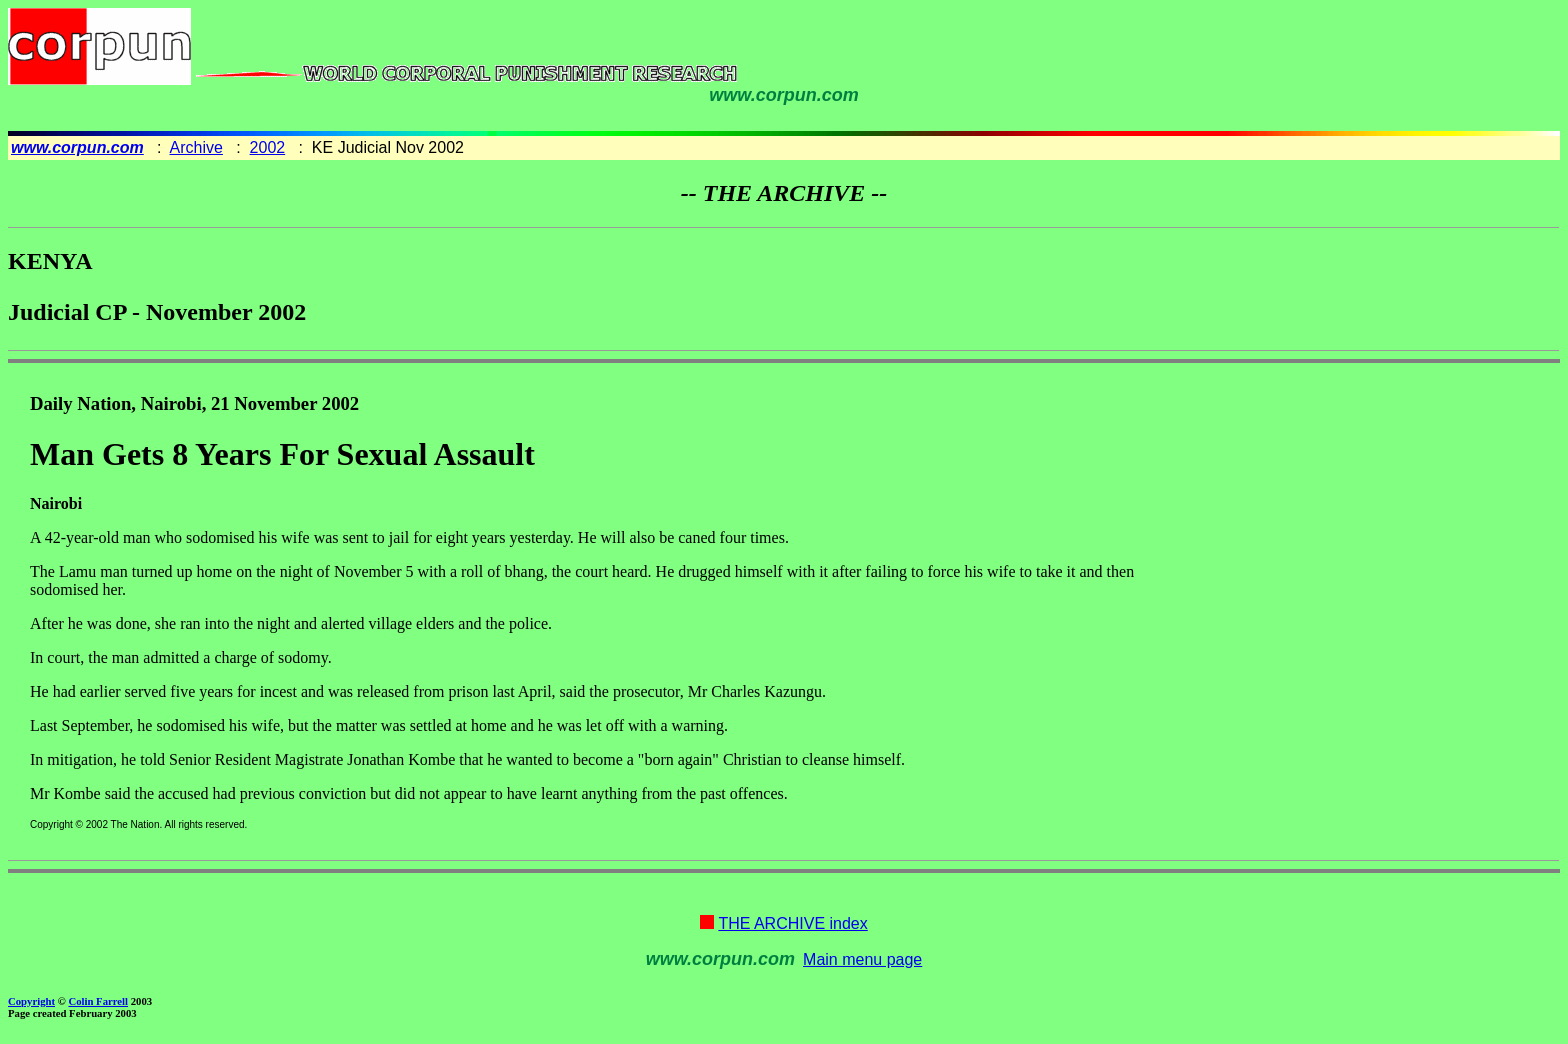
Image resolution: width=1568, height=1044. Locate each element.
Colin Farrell (98, 1001)
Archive (196, 147)
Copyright (31, 1001)
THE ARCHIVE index (792, 923)
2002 (268, 147)
